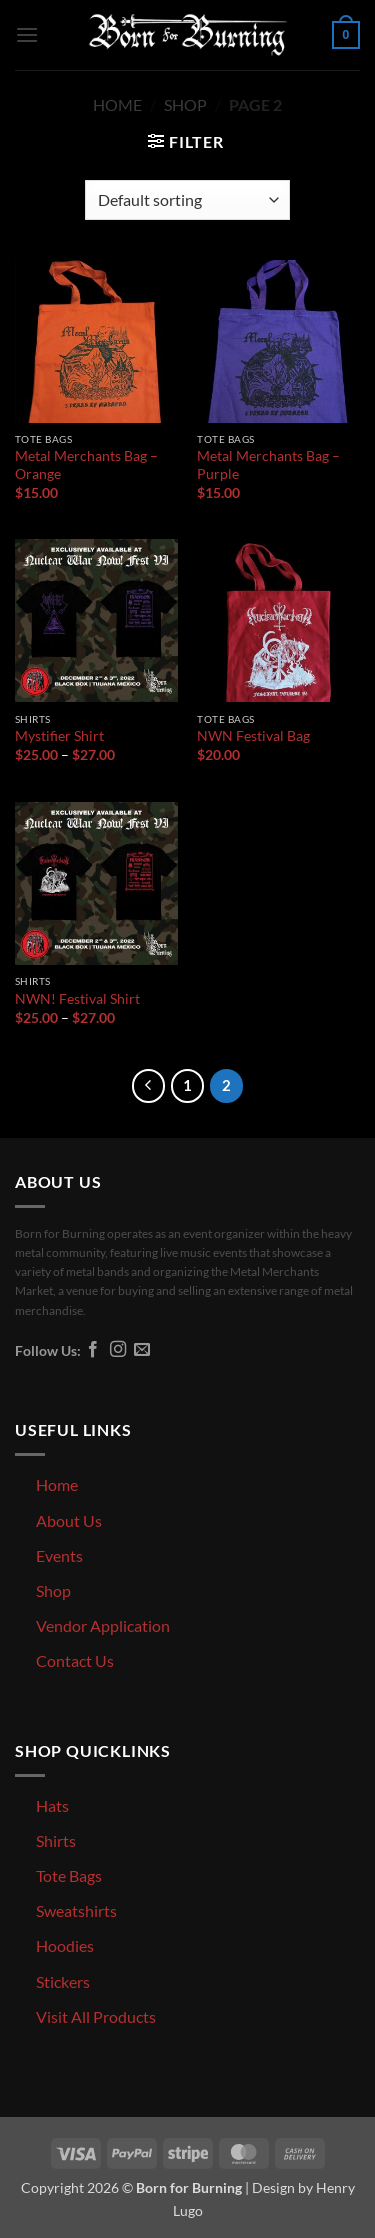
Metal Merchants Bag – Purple (268, 465)
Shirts (56, 1840)
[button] (27, 34)
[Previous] (149, 1086)
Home (117, 104)
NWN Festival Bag (253, 736)
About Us (69, 1520)
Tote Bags (69, 1875)
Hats (52, 1805)
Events (59, 1555)
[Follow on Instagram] (118, 1350)
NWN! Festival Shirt (77, 999)
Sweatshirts (76, 1910)
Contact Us (75, 1660)
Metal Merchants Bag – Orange (86, 465)
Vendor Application (103, 1625)
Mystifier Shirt (59, 736)
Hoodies (65, 1945)
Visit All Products (96, 2016)
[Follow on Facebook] (93, 1350)
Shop (185, 104)
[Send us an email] (142, 1350)
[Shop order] (187, 200)
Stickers (63, 1981)
